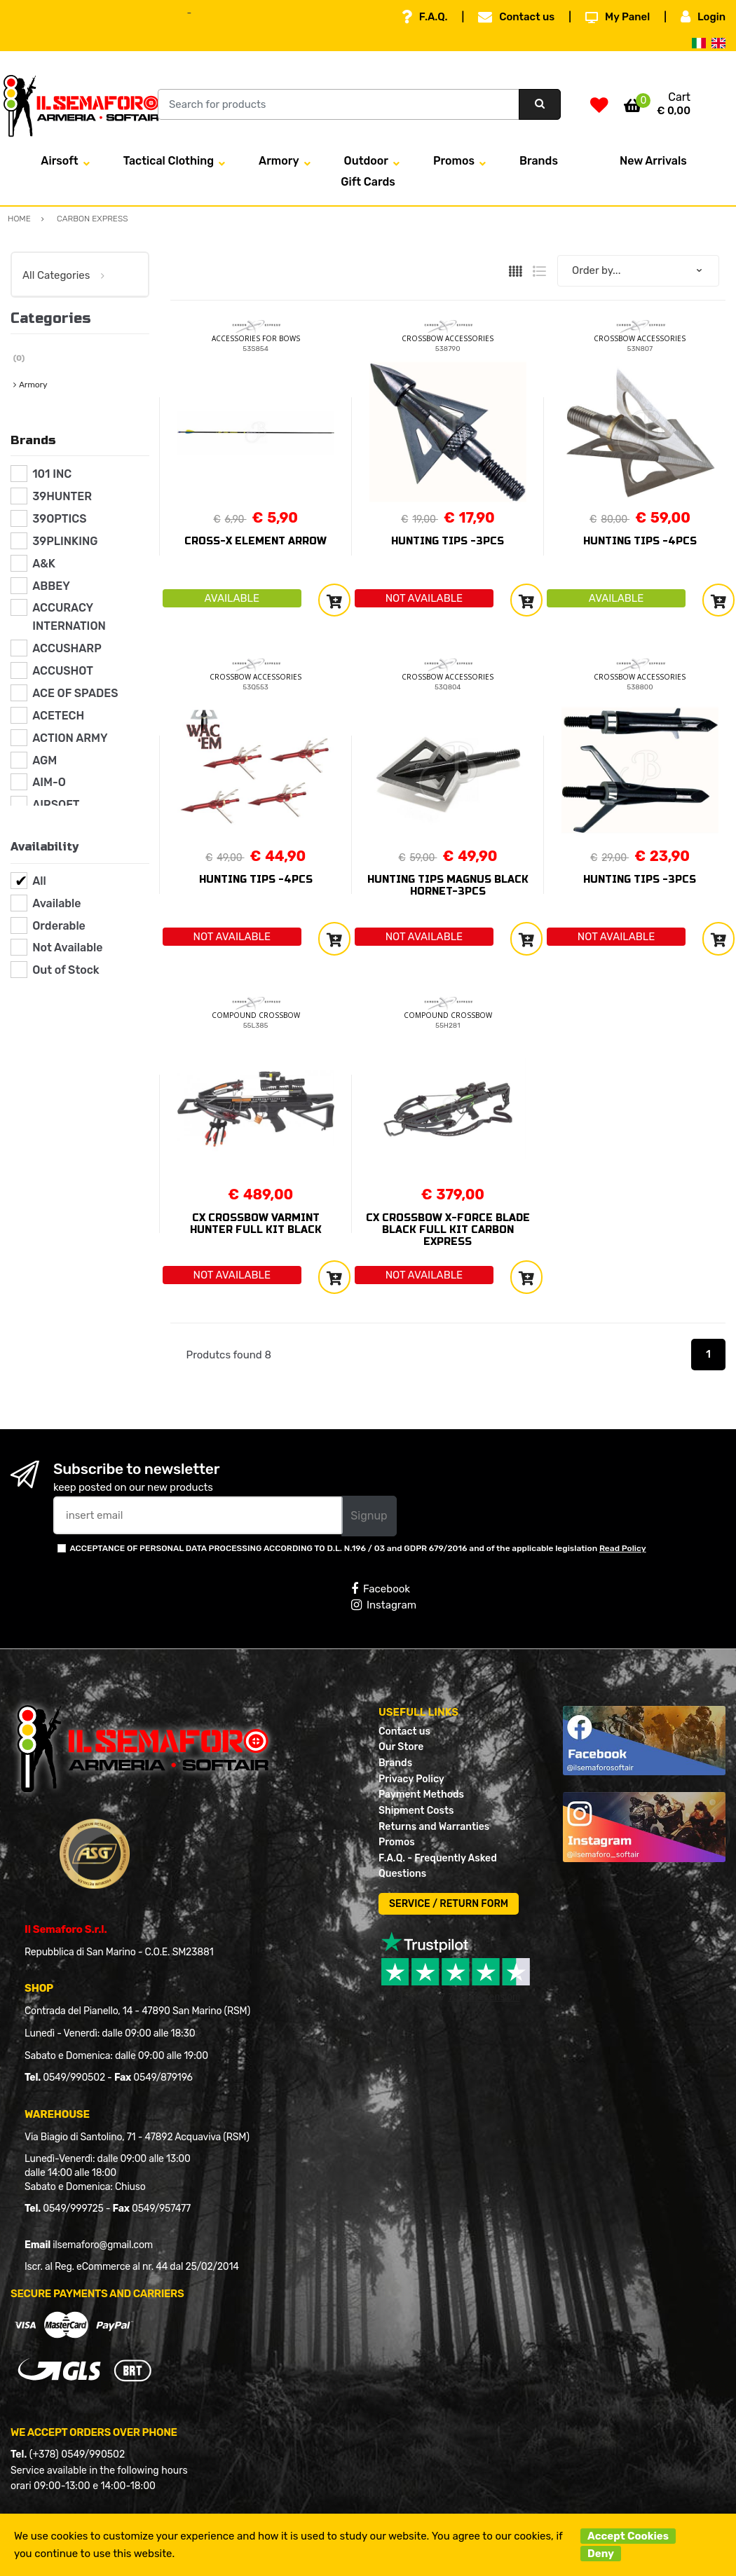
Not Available (67, 947)
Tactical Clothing (168, 160)
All (39, 881)
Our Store (401, 1747)
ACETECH (58, 715)
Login (703, 17)
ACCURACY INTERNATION (69, 617)
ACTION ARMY (69, 738)
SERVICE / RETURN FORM (448, 1904)
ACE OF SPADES (75, 693)
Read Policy (622, 1548)
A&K (43, 563)
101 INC (51, 474)
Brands (538, 160)
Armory (279, 160)
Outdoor (366, 160)
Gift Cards (368, 181)
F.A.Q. (425, 17)
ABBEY (51, 586)
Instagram (383, 1605)
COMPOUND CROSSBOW (256, 1015)
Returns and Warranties (434, 1827)
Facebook (380, 1589)
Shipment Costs (416, 1811)
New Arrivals (653, 160)
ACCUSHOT (62, 670)
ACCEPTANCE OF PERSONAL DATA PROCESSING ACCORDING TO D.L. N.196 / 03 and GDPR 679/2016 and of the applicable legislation (357, 1548)
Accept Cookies (628, 2536)
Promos (454, 160)
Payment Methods (421, 1794)
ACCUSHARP (67, 648)
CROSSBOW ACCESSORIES (447, 338)
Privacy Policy (411, 1779)
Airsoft (59, 160)
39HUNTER (62, 496)
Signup (368, 1515)
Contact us (516, 17)
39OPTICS (59, 518)
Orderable (59, 925)
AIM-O (49, 782)
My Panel (617, 17)
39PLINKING (64, 541)
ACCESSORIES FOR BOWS (256, 338)
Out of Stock (65, 970)
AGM (44, 760)
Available (56, 903)
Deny (600, 2553)
